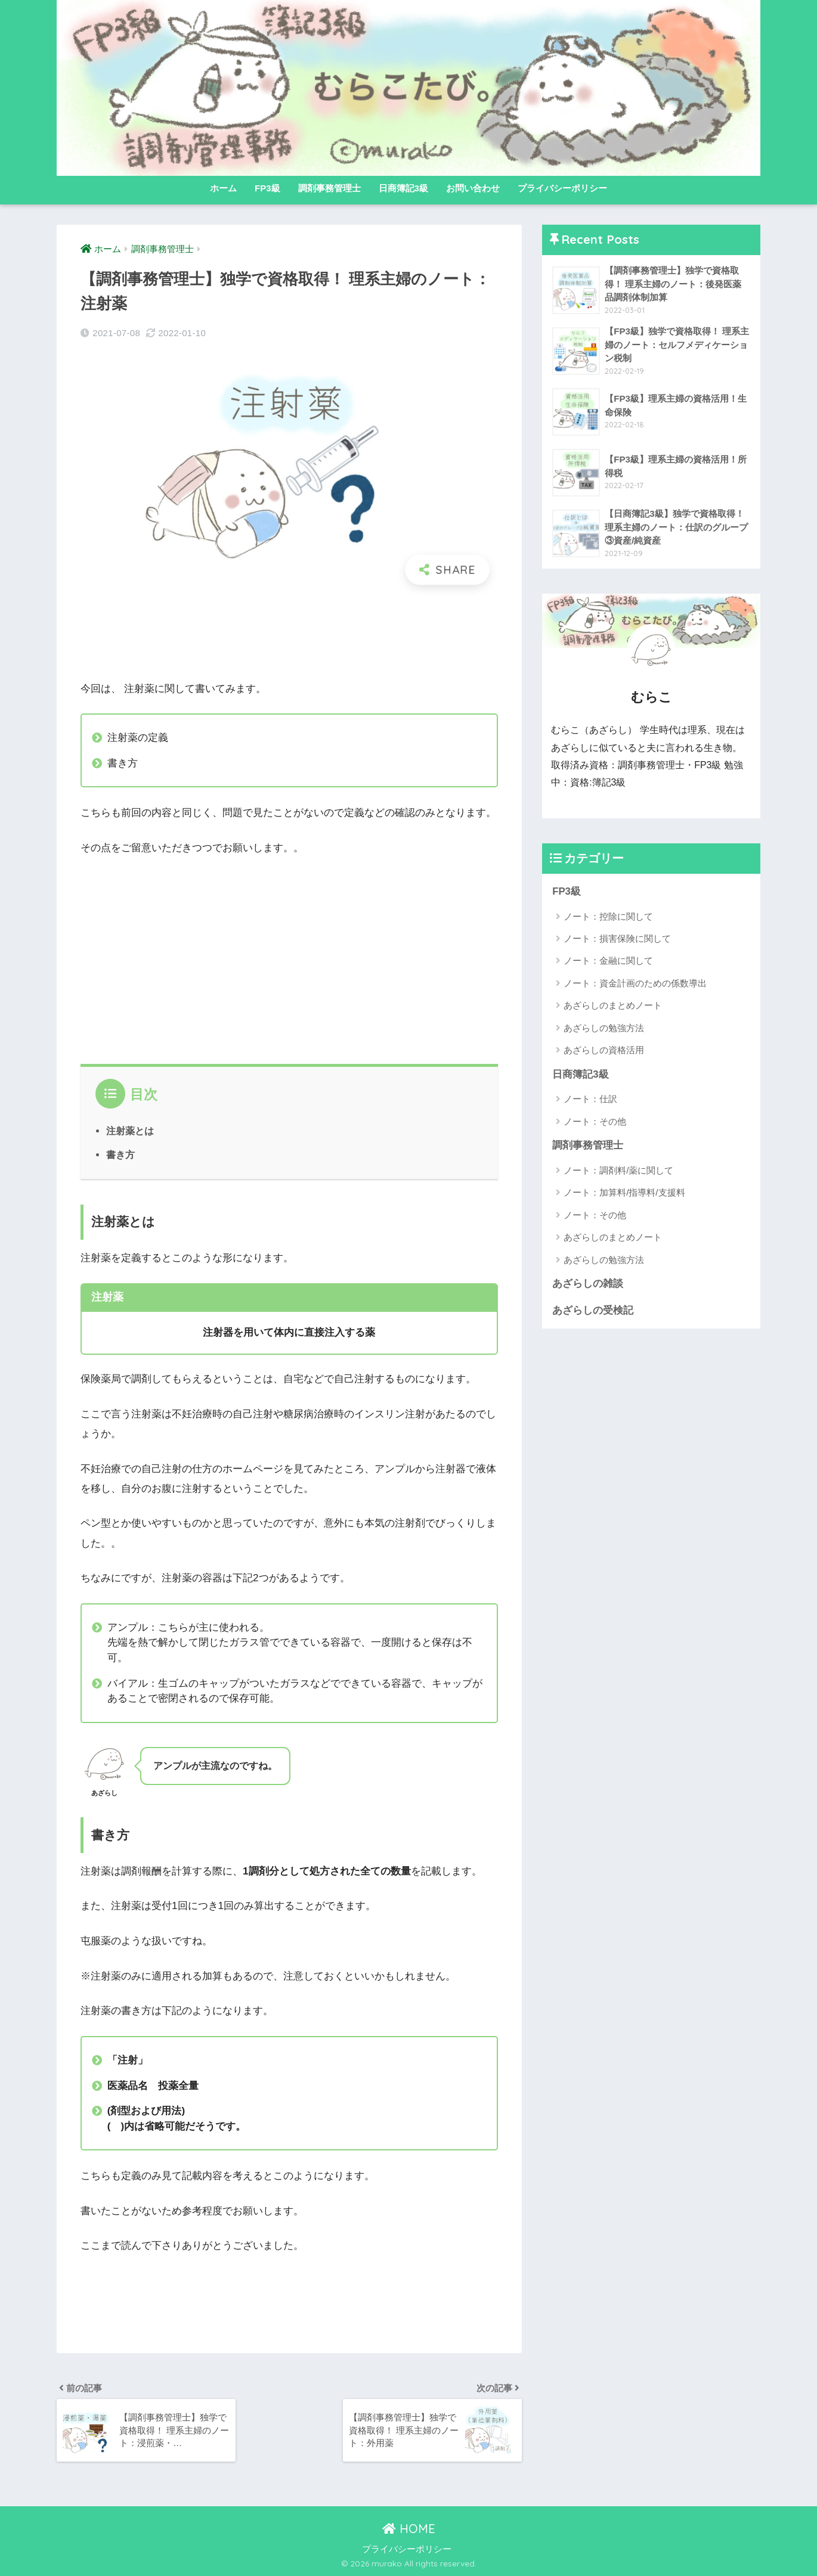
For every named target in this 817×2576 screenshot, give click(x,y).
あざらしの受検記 (592, 1310)
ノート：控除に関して (608, 916)
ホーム (223, 188)
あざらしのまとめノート (613, 1005)
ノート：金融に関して (608, 960)
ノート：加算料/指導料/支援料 (624, 1192)
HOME (408, 2528)
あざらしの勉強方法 (604, 1028)
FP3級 (267, 188)
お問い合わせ (473, 188)
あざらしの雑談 (587, 1283)
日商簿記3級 (403, 188)
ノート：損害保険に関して (617, 938)
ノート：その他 (595, 1121)
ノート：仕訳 (590, 1099)
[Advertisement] (289, 633)
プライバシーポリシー (562, 188)
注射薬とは (130, 1130)
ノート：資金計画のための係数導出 (635, 983)
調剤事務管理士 (329, 188)
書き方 (120, 1154)
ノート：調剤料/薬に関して (618, 1170)
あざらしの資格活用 (604, 1050)
